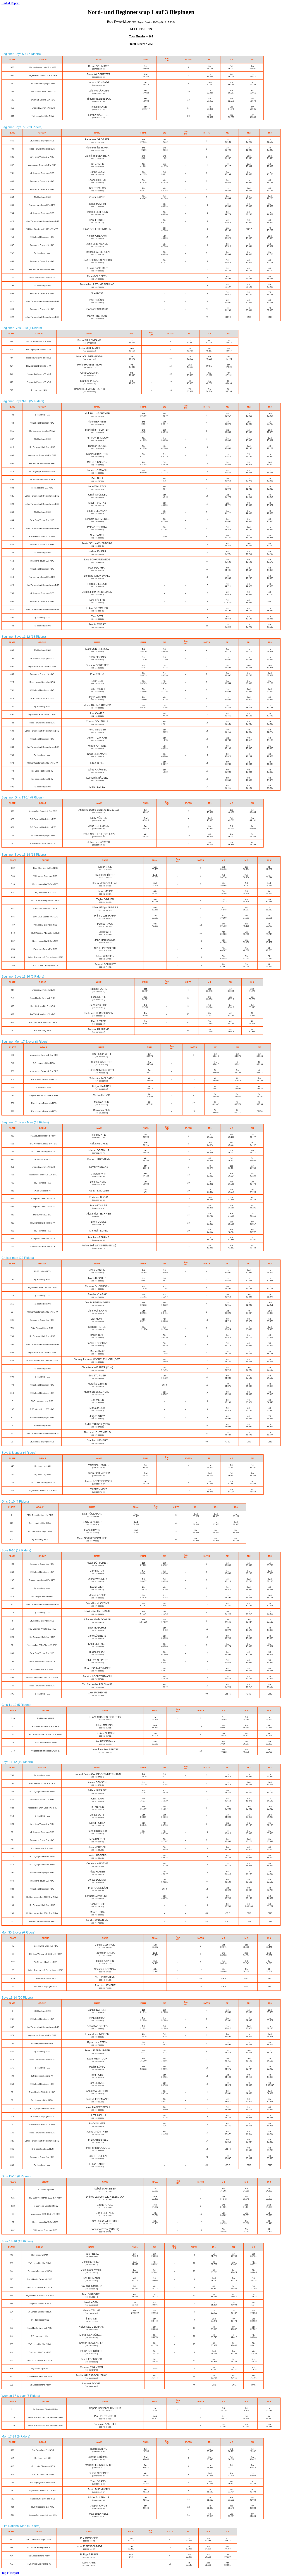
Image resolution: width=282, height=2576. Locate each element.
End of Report (10, 3)
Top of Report (10, 2572)
